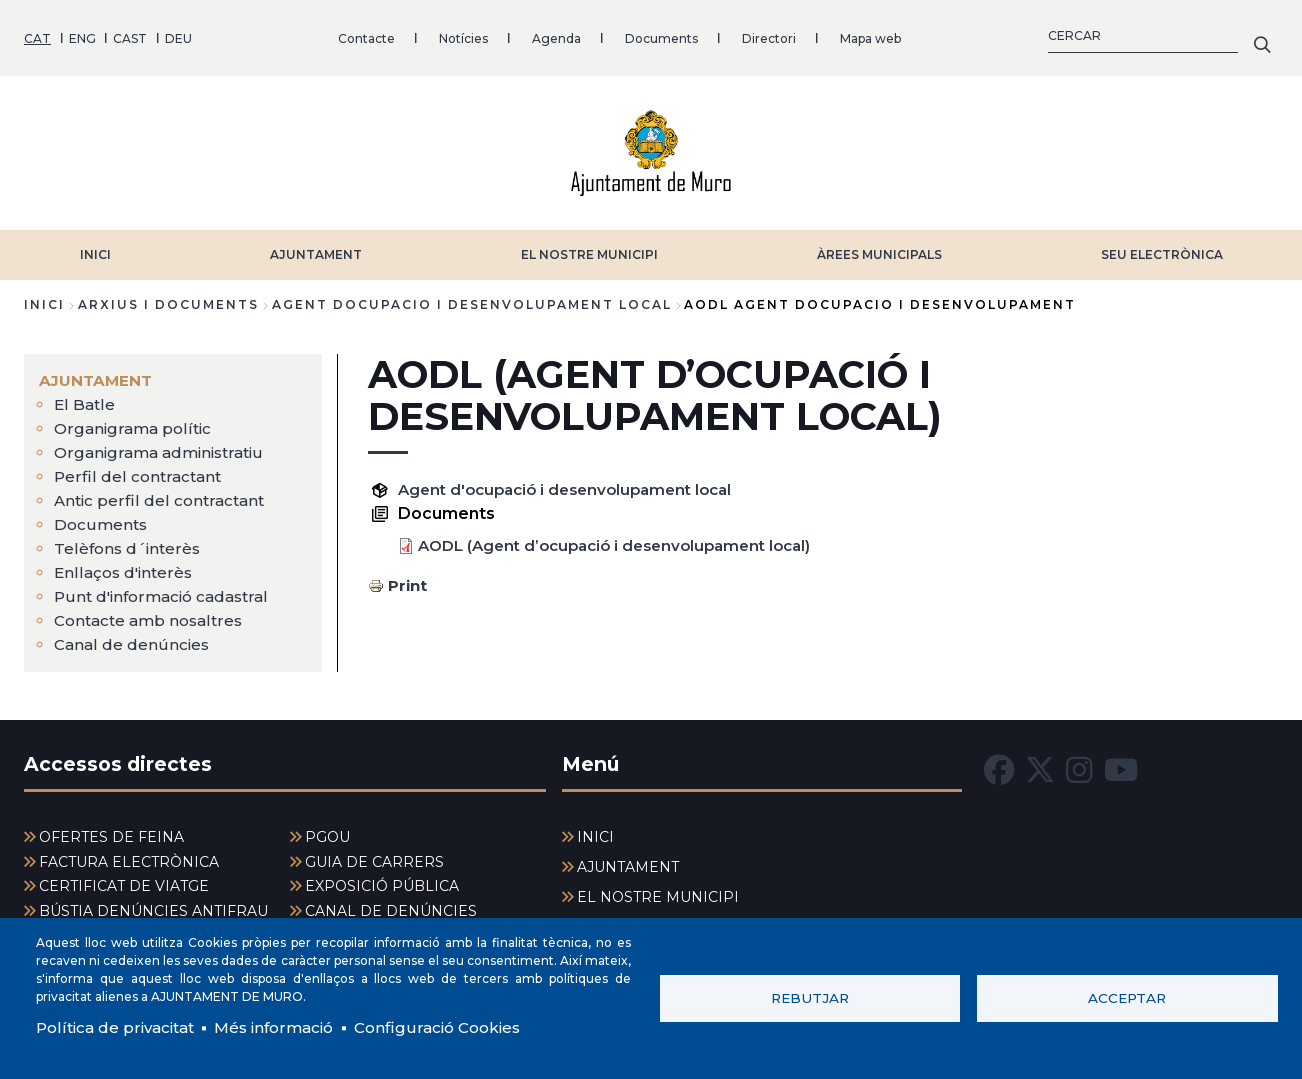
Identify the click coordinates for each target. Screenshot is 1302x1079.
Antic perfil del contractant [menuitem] (161, 493)
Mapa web (870, 34)
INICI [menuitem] (595, 831)
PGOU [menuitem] (327, 831)
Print (408, 578)
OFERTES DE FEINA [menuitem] (111, 831)
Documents (661, 34)
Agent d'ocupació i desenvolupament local (574, 482)
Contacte (366, 34)
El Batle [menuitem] (85, 397)
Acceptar (1127, 997)
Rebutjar (810, 997)
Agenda (556, 34)
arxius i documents (168, 297)
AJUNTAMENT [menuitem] (97, 373)
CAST (130, 34)
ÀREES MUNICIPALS (879, 247)
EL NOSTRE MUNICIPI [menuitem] (658, 891)
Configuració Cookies (458, 1026)
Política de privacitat (119, 1026)
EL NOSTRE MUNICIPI (589, 247)
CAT (37, 34)
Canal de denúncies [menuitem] (133, 637)
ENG (82, 34)
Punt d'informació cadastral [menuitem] (166, 589)
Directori (769, 34)
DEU (178, 34)
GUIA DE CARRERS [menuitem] (374, 856)
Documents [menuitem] (102, 517)
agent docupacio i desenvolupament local (472, 297)
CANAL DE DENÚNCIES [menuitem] (391, 905)
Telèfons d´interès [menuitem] (129, 541)
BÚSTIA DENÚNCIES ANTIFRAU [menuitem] (153, 905)
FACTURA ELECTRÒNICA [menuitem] (129, 856)
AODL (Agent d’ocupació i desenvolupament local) (626, 538)
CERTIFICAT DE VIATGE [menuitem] (124, 880)
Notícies (463, 34)
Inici (44, 297)
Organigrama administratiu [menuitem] (164, 445)
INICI (95, 247)
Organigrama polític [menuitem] (135, 421)
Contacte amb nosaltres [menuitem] (153, 613)
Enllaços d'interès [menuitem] (126, 565)
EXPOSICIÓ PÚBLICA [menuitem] (382, 880)
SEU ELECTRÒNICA (1162, 247)
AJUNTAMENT (316, 247)
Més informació (286, 1026)
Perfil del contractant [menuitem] (139, 469)
